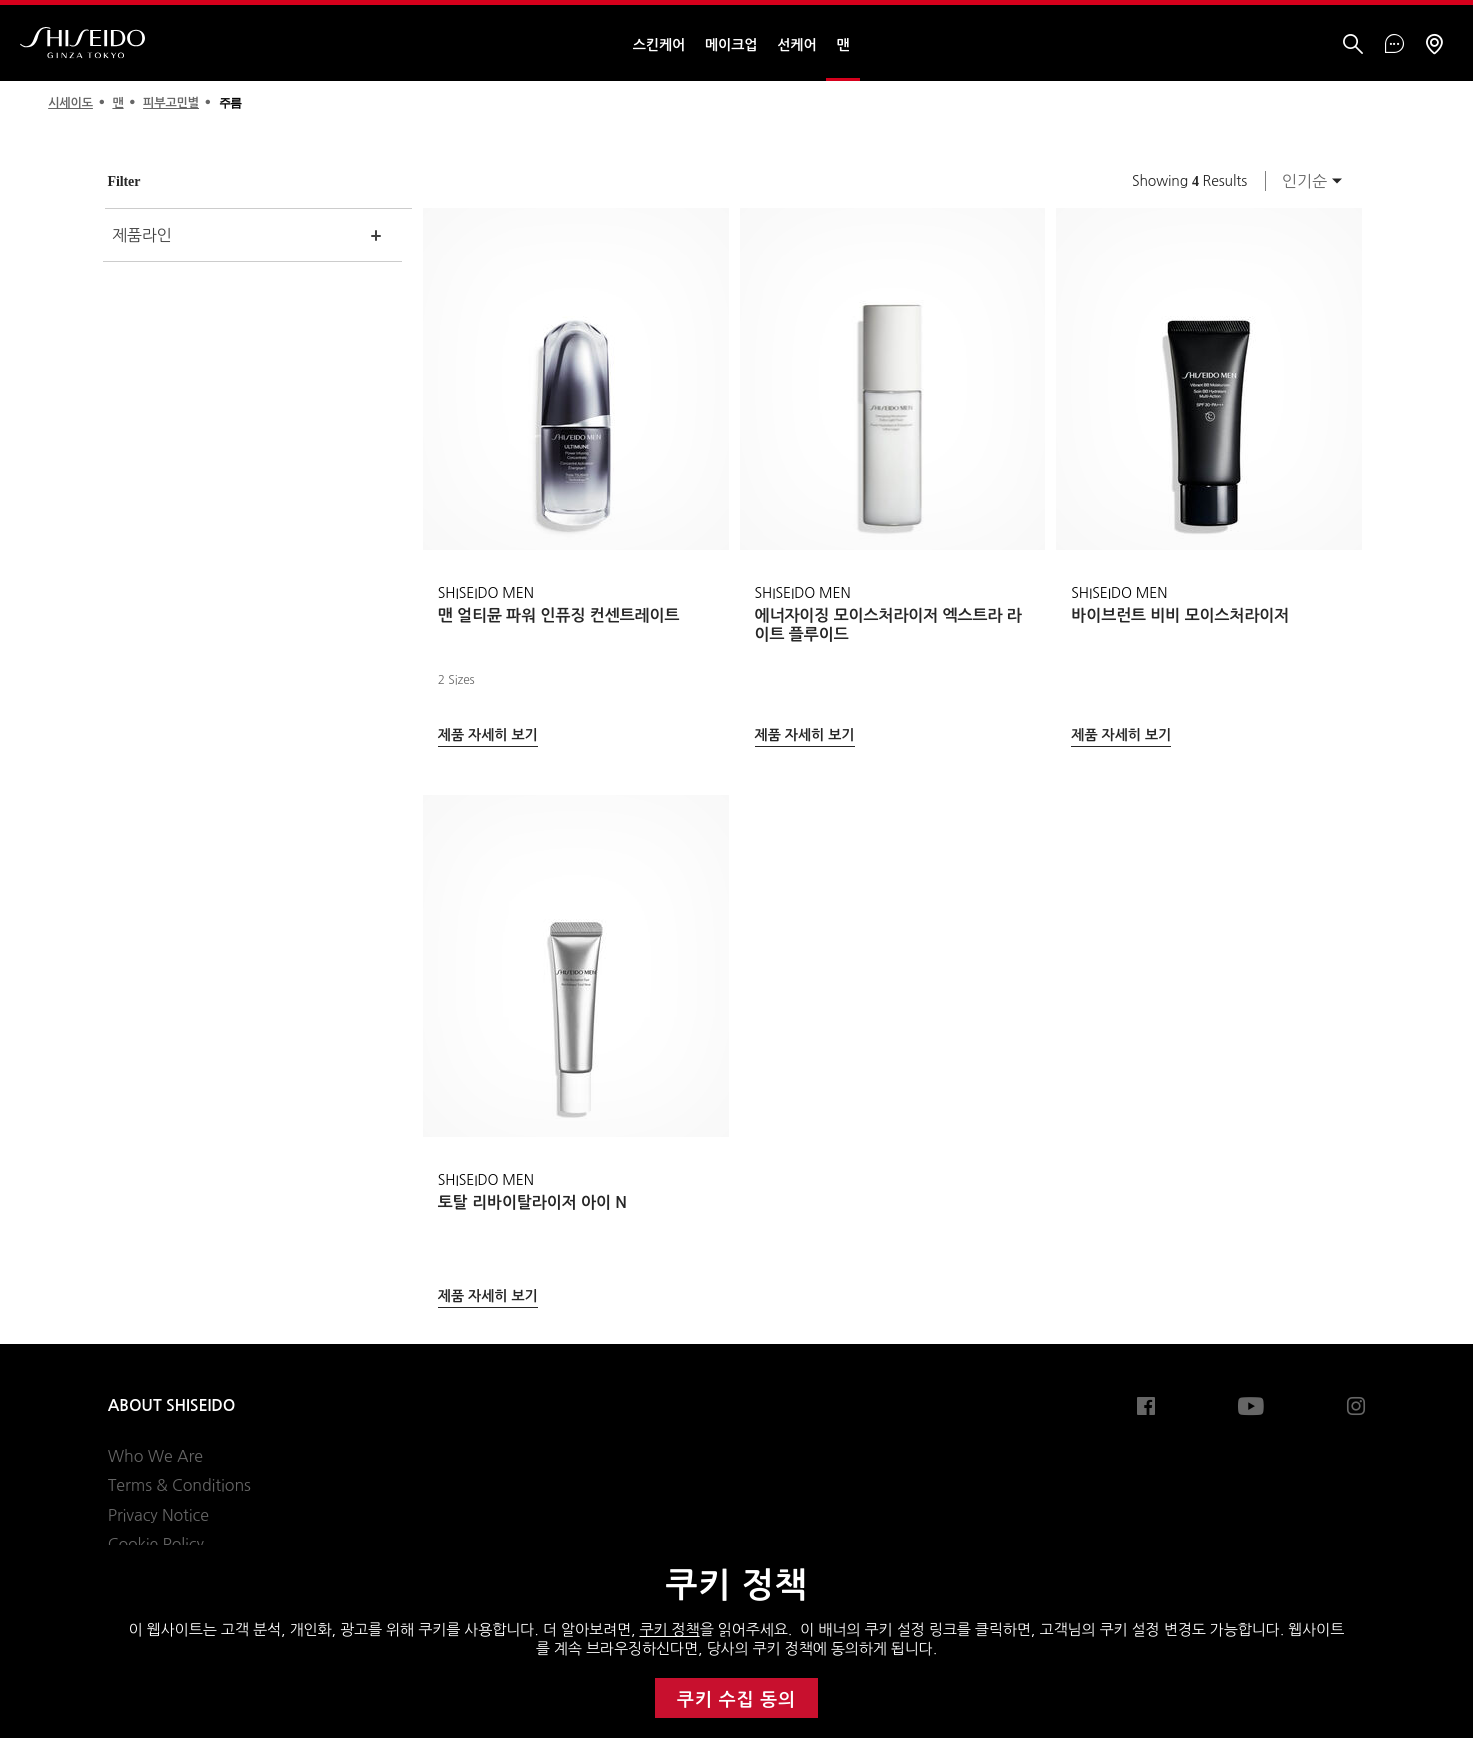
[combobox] (1306, 181)
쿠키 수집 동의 (736, 1700)
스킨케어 (659, 45)
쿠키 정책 (670, 1629)
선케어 (796, 45)
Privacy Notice (158, 1515)
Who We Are (155, 1456)
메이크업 (731, 45)
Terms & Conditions (179, 1485)
